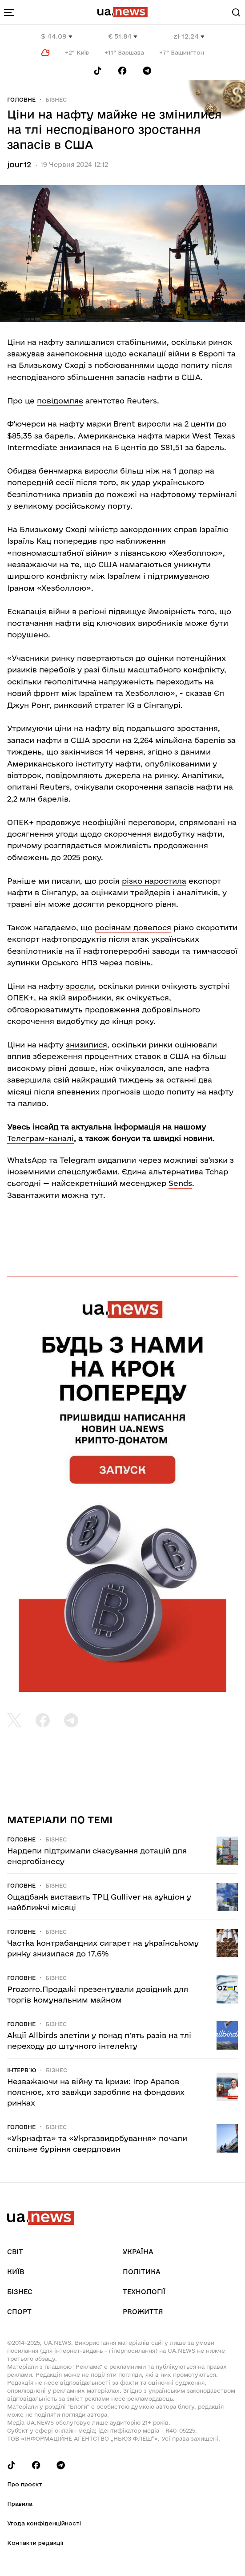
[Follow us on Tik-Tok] (97, 71)
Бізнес (56, 99)
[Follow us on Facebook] (122, 71)
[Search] (236, 12)
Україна (138, 2252)
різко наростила (154, 881)
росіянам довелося (133, 927)
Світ (15, 2252)
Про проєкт (24, 2484)
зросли (80, 986)
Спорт (19, 2311)
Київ (15, 2272)
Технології (144, 2291)
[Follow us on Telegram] (147, 71)
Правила (19, 2504)
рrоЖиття (143, 2311)
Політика (142, 2272)
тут (97, 1195)
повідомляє (60, 400)
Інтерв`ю (21, 2070)
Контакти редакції (35, 2543)
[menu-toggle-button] (9, 12)
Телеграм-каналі (40, 1138)
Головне (21, 99)
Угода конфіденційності (44, 2523)
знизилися (86, 1044)
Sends (180, 1183)
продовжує (58, 822)
